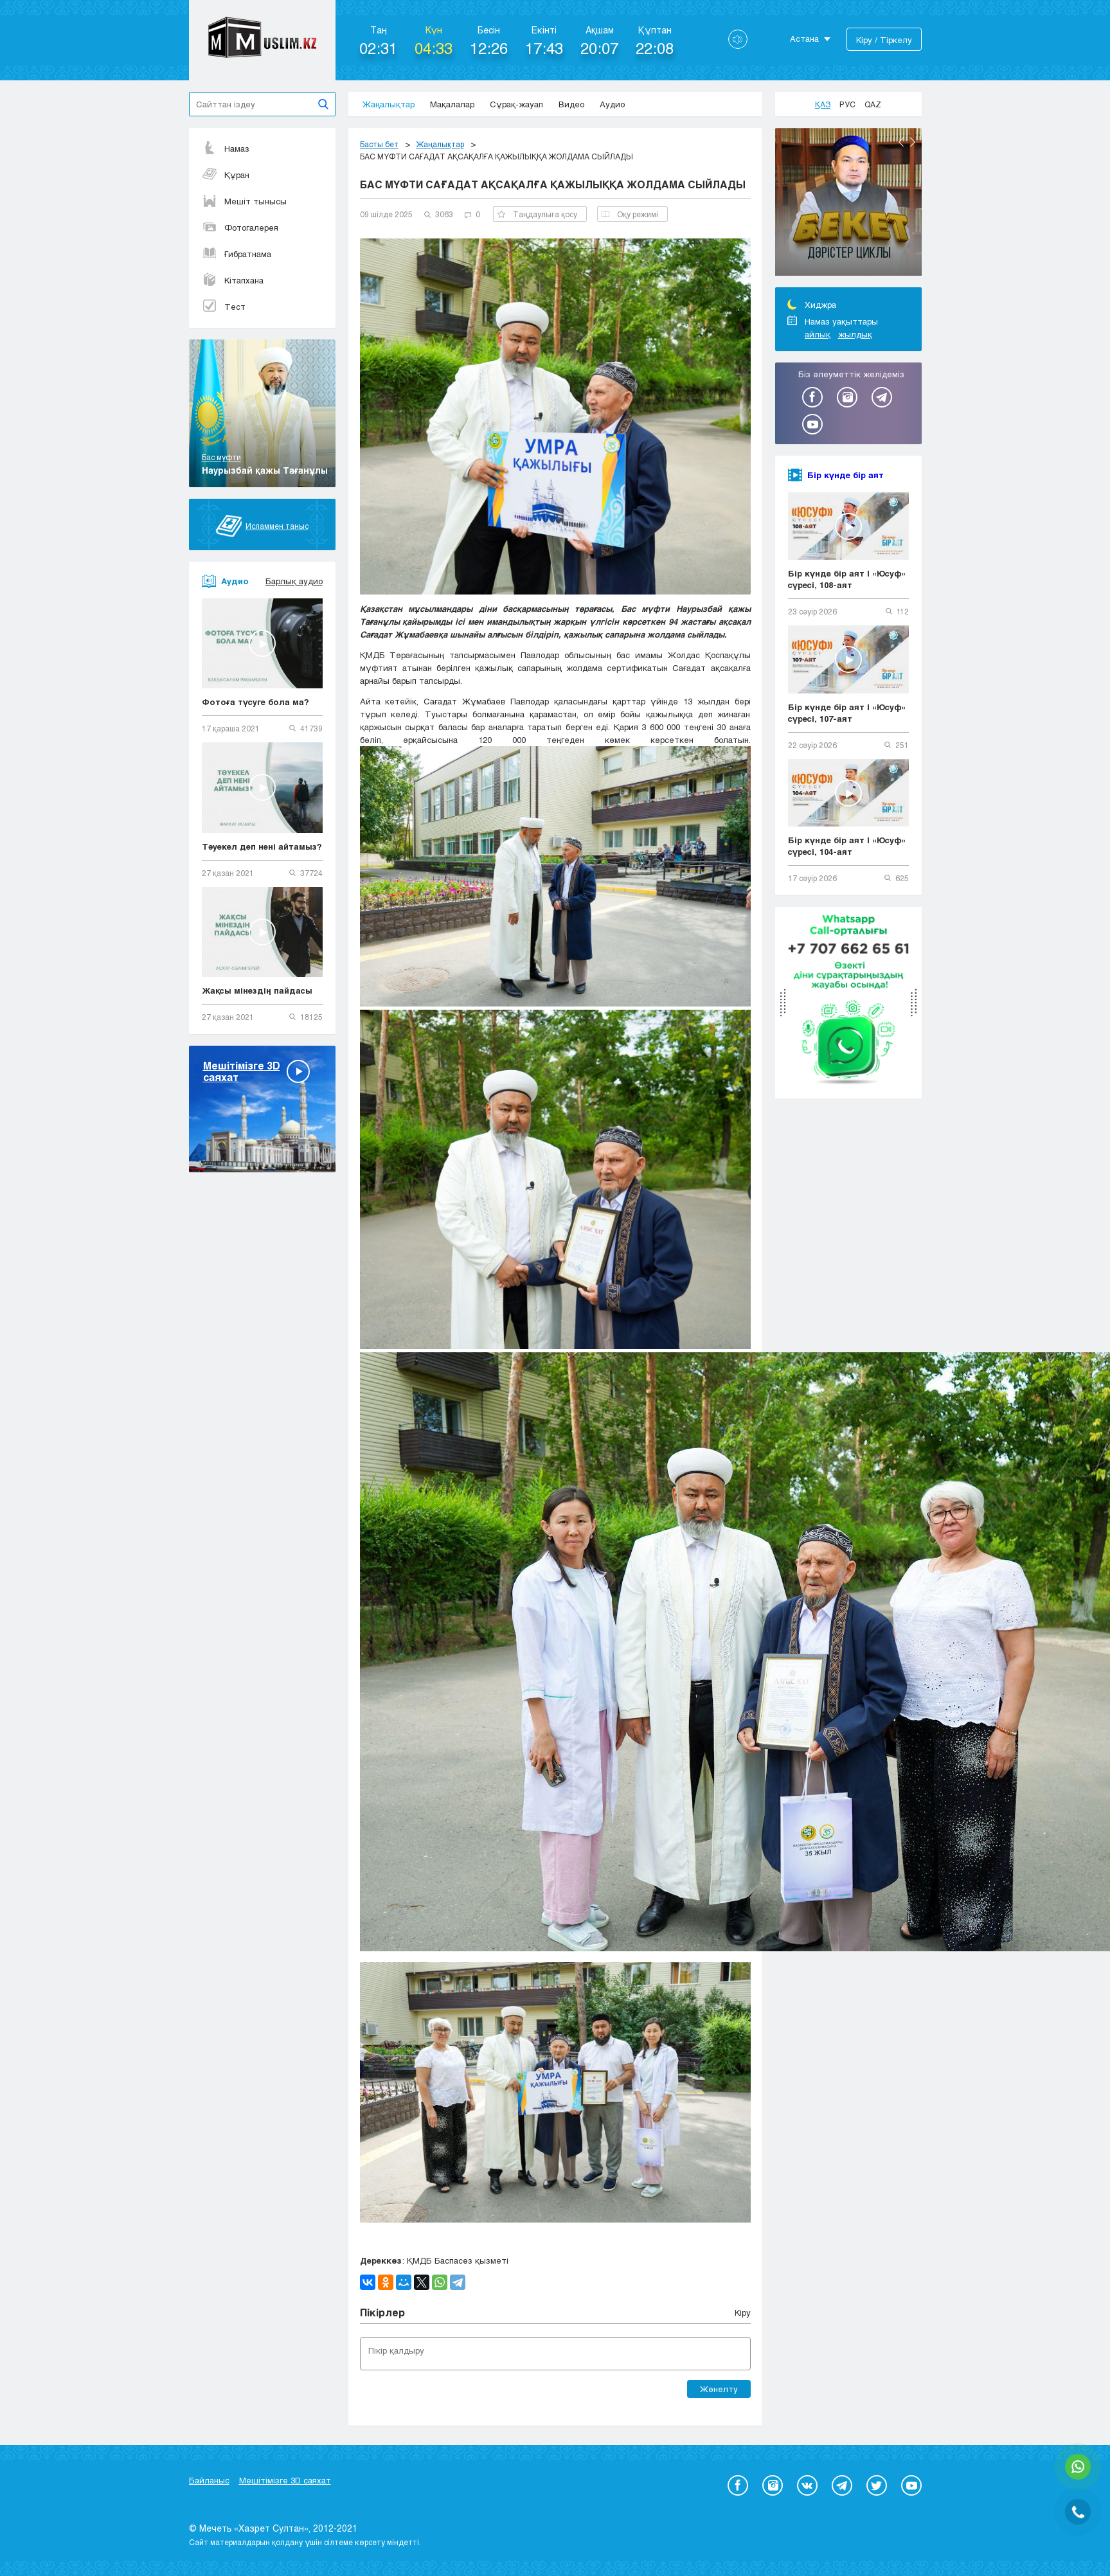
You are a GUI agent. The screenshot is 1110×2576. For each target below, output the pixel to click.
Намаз (225, 148)
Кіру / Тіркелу (884, 40)
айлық (817, 334)
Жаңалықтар (389, 104)
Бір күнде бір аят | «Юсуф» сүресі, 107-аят (847, 713)
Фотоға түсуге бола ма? (255, 702)
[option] (848, 204)
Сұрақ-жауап (516, 104)
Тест (224, 306)
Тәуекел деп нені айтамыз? (262, 846)
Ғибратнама (236, 254)
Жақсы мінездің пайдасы (257, 990)
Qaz (872, 104)
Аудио (612, 104)
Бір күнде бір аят (845, 475)
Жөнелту (719, 2389)
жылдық (855, 334)
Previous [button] (901, 142)
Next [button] (913, 142)
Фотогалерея (240, 227)
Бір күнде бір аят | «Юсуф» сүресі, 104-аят (847, 846)
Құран (225, 175)
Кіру (743, 2312)
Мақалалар (452, 104)
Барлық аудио (294, 581)
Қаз (822, 104)
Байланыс (209, 2480)
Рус (847, 104)
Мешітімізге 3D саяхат (285, 2480)
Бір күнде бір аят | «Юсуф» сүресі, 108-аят (847, 579)
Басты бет (379, 143)
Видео (571, 104)
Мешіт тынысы (244, 201)
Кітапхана (233, 280)
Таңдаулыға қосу (537, 214)
